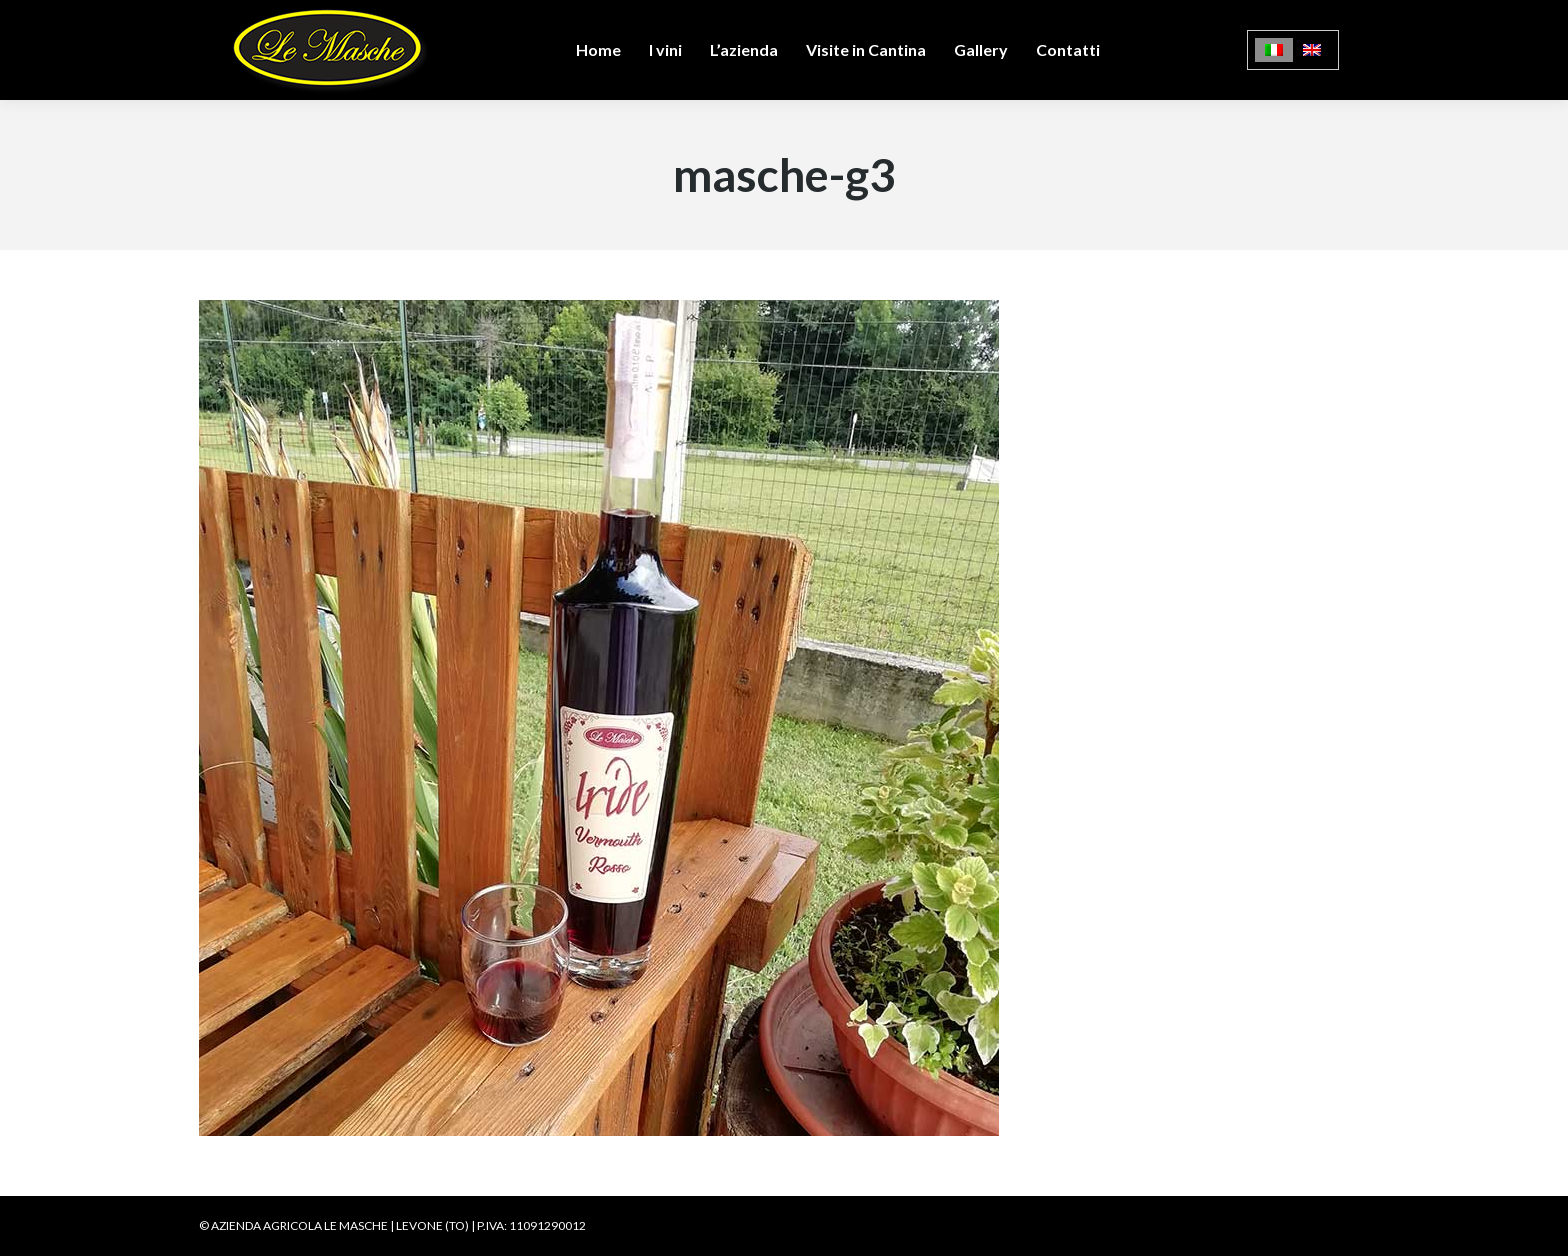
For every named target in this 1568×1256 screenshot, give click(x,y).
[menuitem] (1274, 50)
